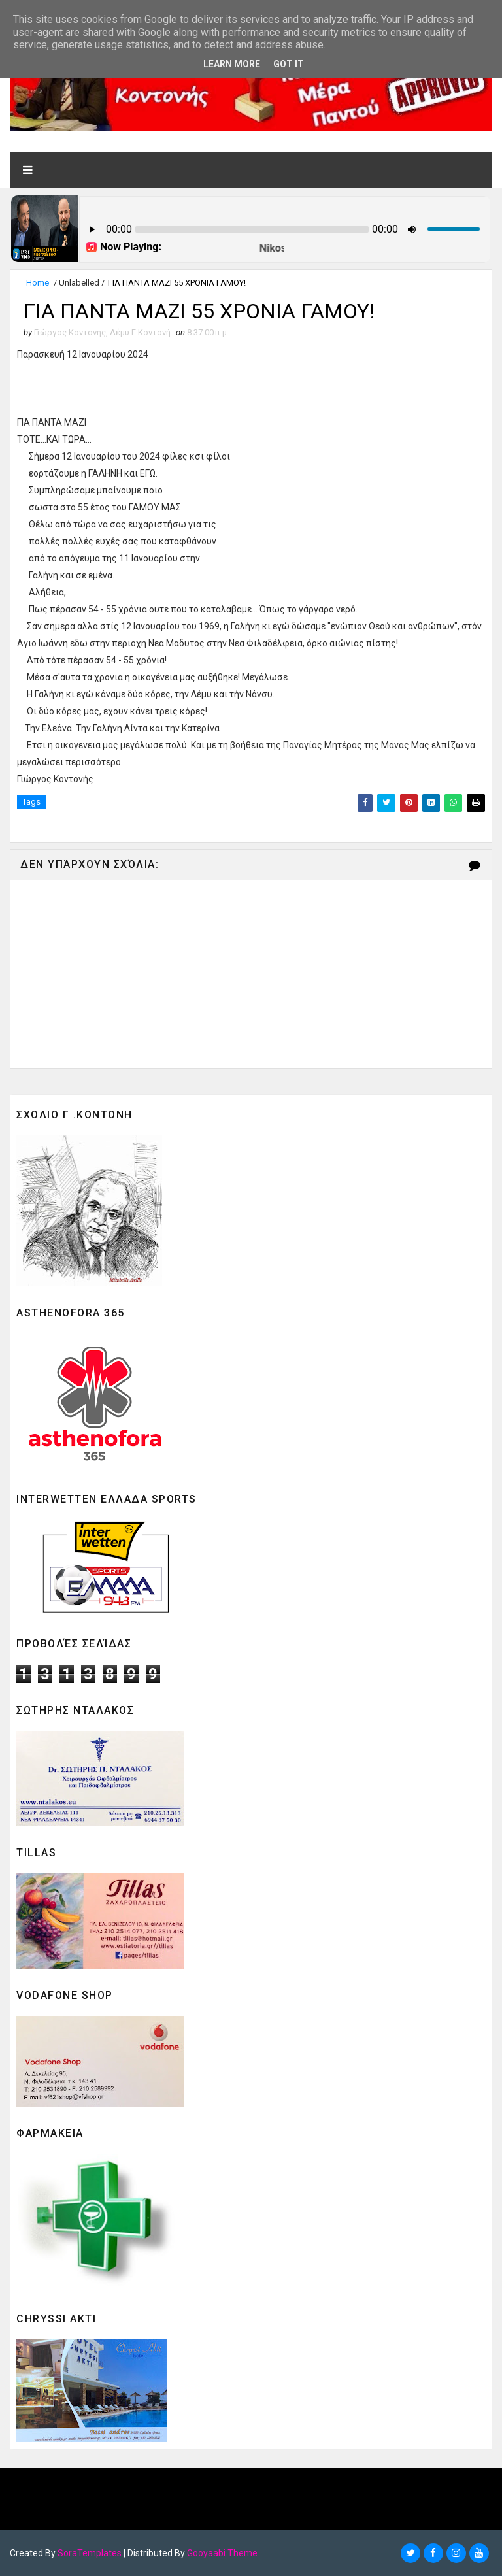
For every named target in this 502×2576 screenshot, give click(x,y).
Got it (288, 64)
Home (37, 283)
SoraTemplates (90, 2553)
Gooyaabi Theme (222, 2553)
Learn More (231, 64)
